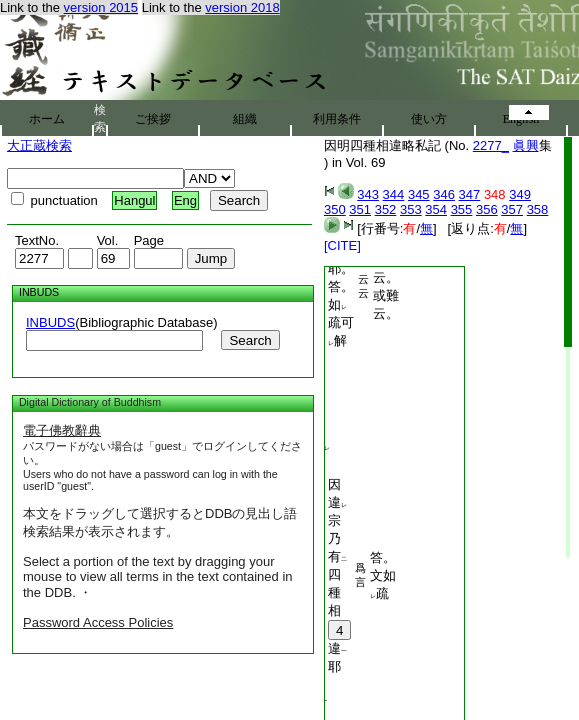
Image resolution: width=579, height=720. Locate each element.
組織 (245, 119)
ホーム (47, 119)
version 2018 (242, 7)
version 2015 (101, 7)
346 (444, 194)
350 (335, 209)
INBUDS (50, 322)
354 (436, 209)
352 (386, 209)
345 (419, 194)
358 (538, 209)
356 (487, 209)
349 (520, 194)
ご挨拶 (153, 119)
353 (411, 209)
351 (360, 209)
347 (470, 194)
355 (462, 209)
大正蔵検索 (39, 145)
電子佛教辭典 (62, 430)
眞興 (526, 145)
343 (368, 194)
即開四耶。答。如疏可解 (341, 286)
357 (512, 209)
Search (250, 340)
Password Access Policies (98, 622)
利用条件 (337, 119)
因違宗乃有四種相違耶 (339, 575)
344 (394, 194)
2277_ (491, 145)
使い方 (429, 119)
